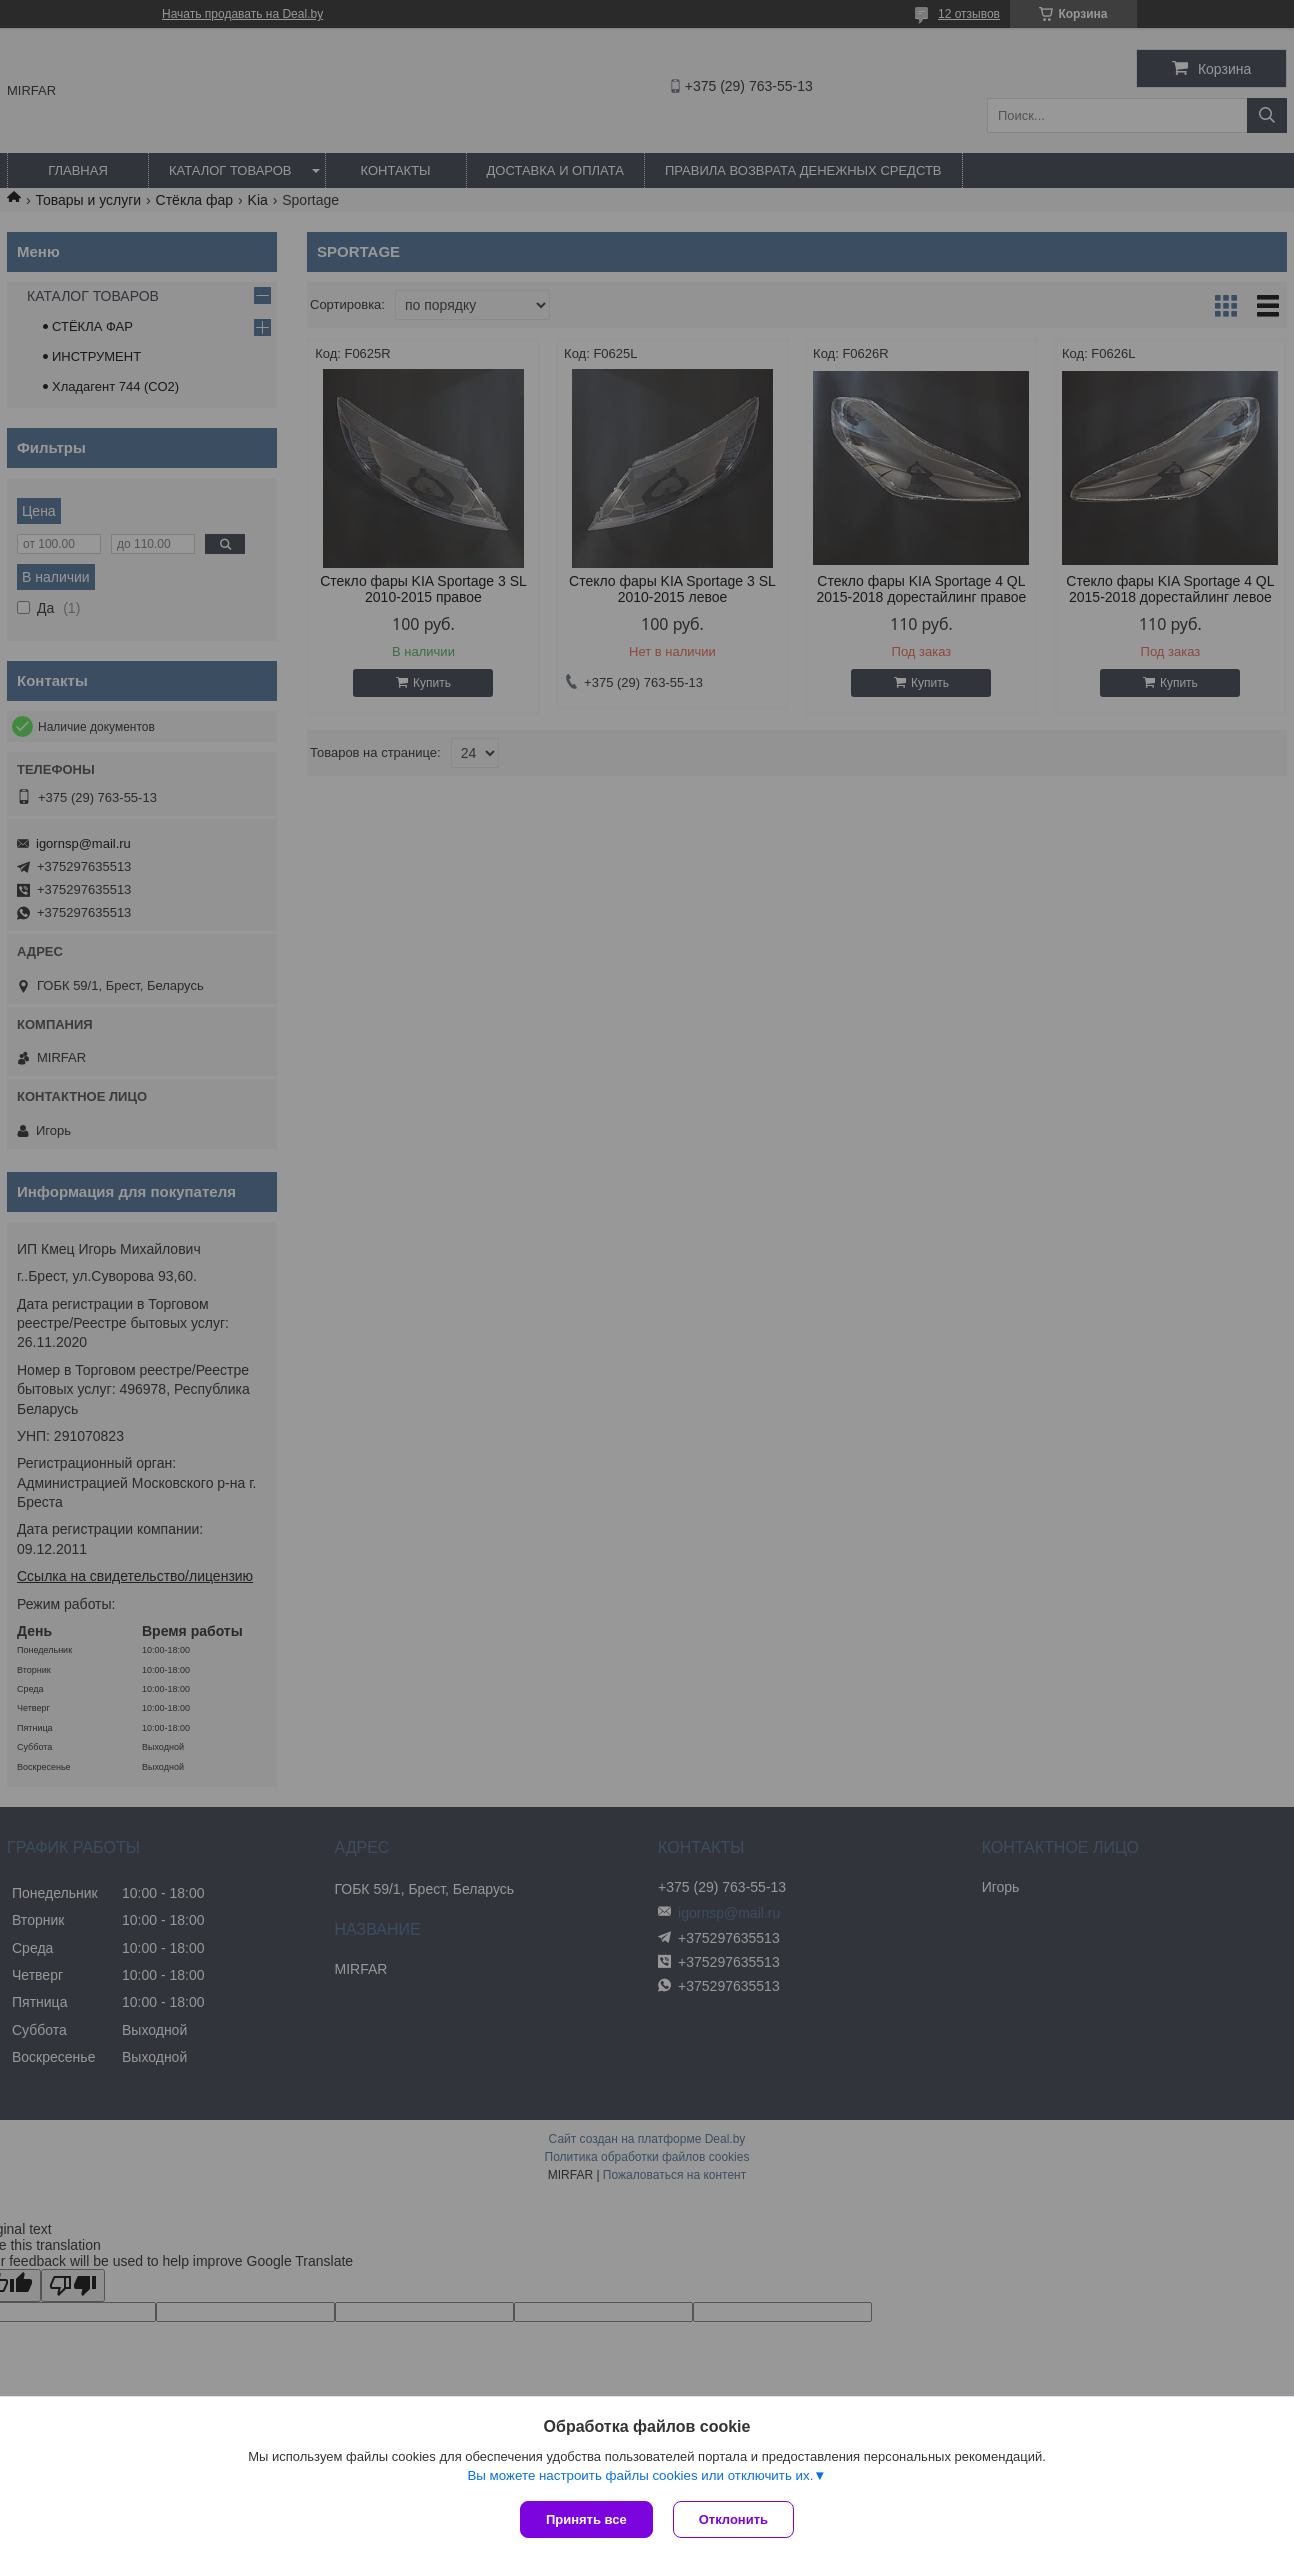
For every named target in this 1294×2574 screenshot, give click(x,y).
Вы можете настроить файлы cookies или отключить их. (640, 2475)
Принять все (586, 2519)
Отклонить (733, 2519)
